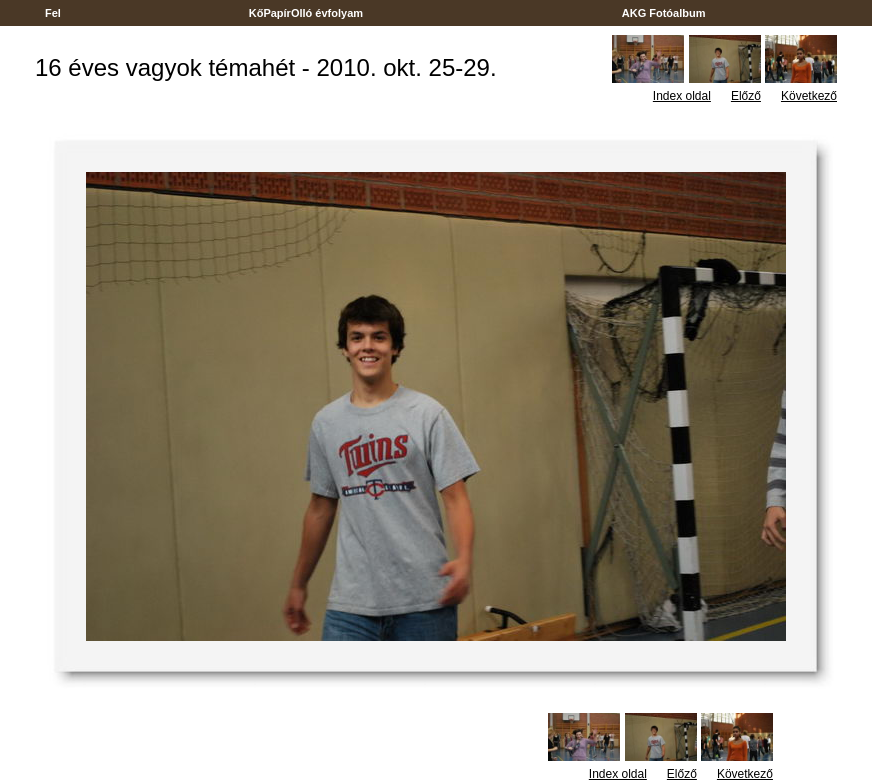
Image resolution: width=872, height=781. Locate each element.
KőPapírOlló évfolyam (306, 13)
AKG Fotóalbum (664, 13)
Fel (53, 13)
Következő (809, 96)
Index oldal (682, 96)
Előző (746, 96)
